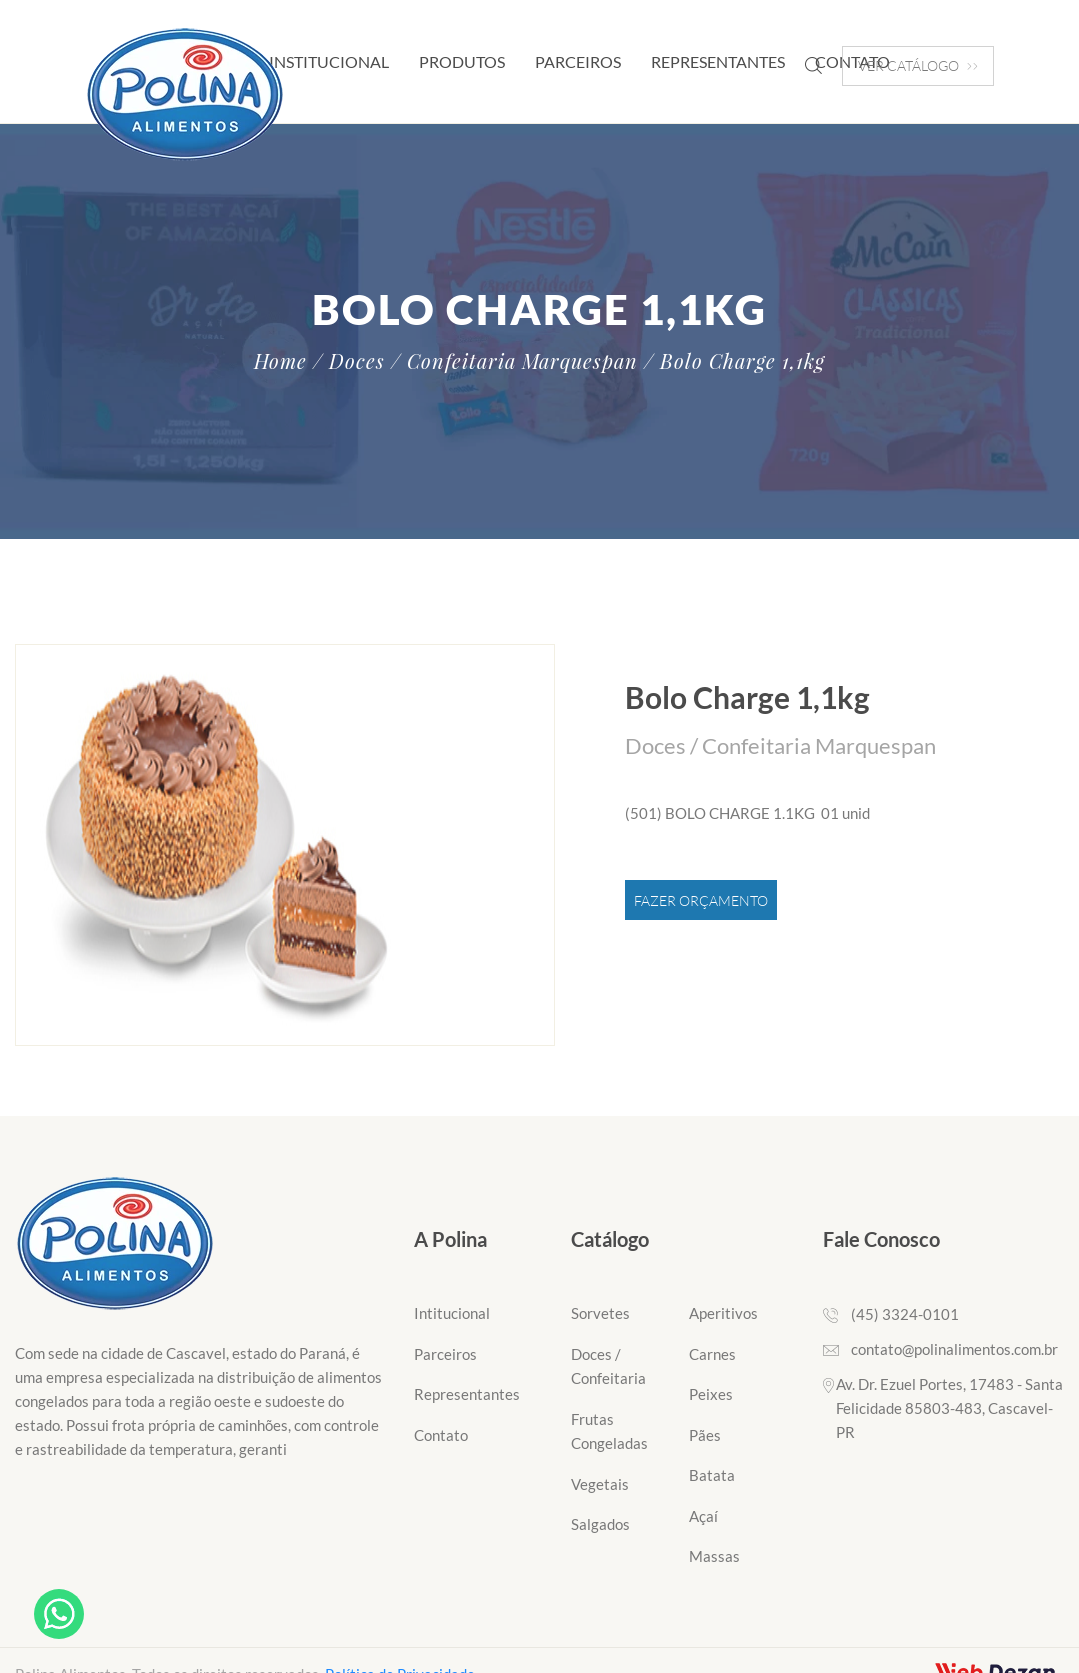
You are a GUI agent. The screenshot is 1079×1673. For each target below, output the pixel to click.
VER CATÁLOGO (918, 65)
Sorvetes (600, 1313)
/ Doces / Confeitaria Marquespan (475, 361)
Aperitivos (723, 1313)
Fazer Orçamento (701, 900)
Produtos (462, 61)
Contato (441, 1435)
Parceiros (578, 61)
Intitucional (452, 1313)
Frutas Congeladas (609, 1431)
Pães (705, 1435)
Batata (712, 1475)
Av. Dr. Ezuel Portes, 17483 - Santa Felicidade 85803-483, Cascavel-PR (949, 1408)
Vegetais (600, 1484)
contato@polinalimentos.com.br (954, 1349)
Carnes (712, 1354)
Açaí (703, 1516)
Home (280, 361)
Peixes (711, 1394)
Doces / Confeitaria (608, 1366)
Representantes (718, 61)
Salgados (600, 1524)
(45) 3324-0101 (905, 1314)
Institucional (329, 61)
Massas (714, 1556)
